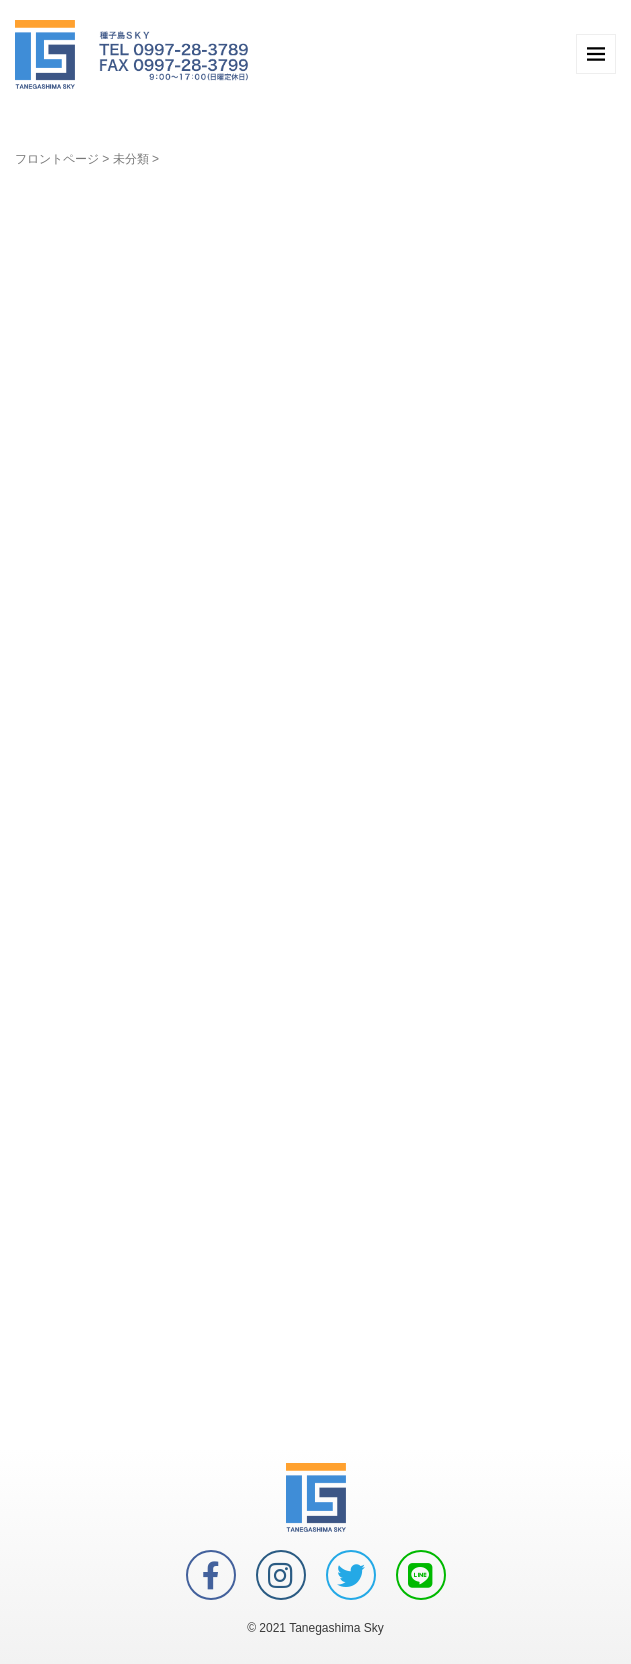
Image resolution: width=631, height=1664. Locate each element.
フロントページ (57, 159)
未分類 (131, 159)
